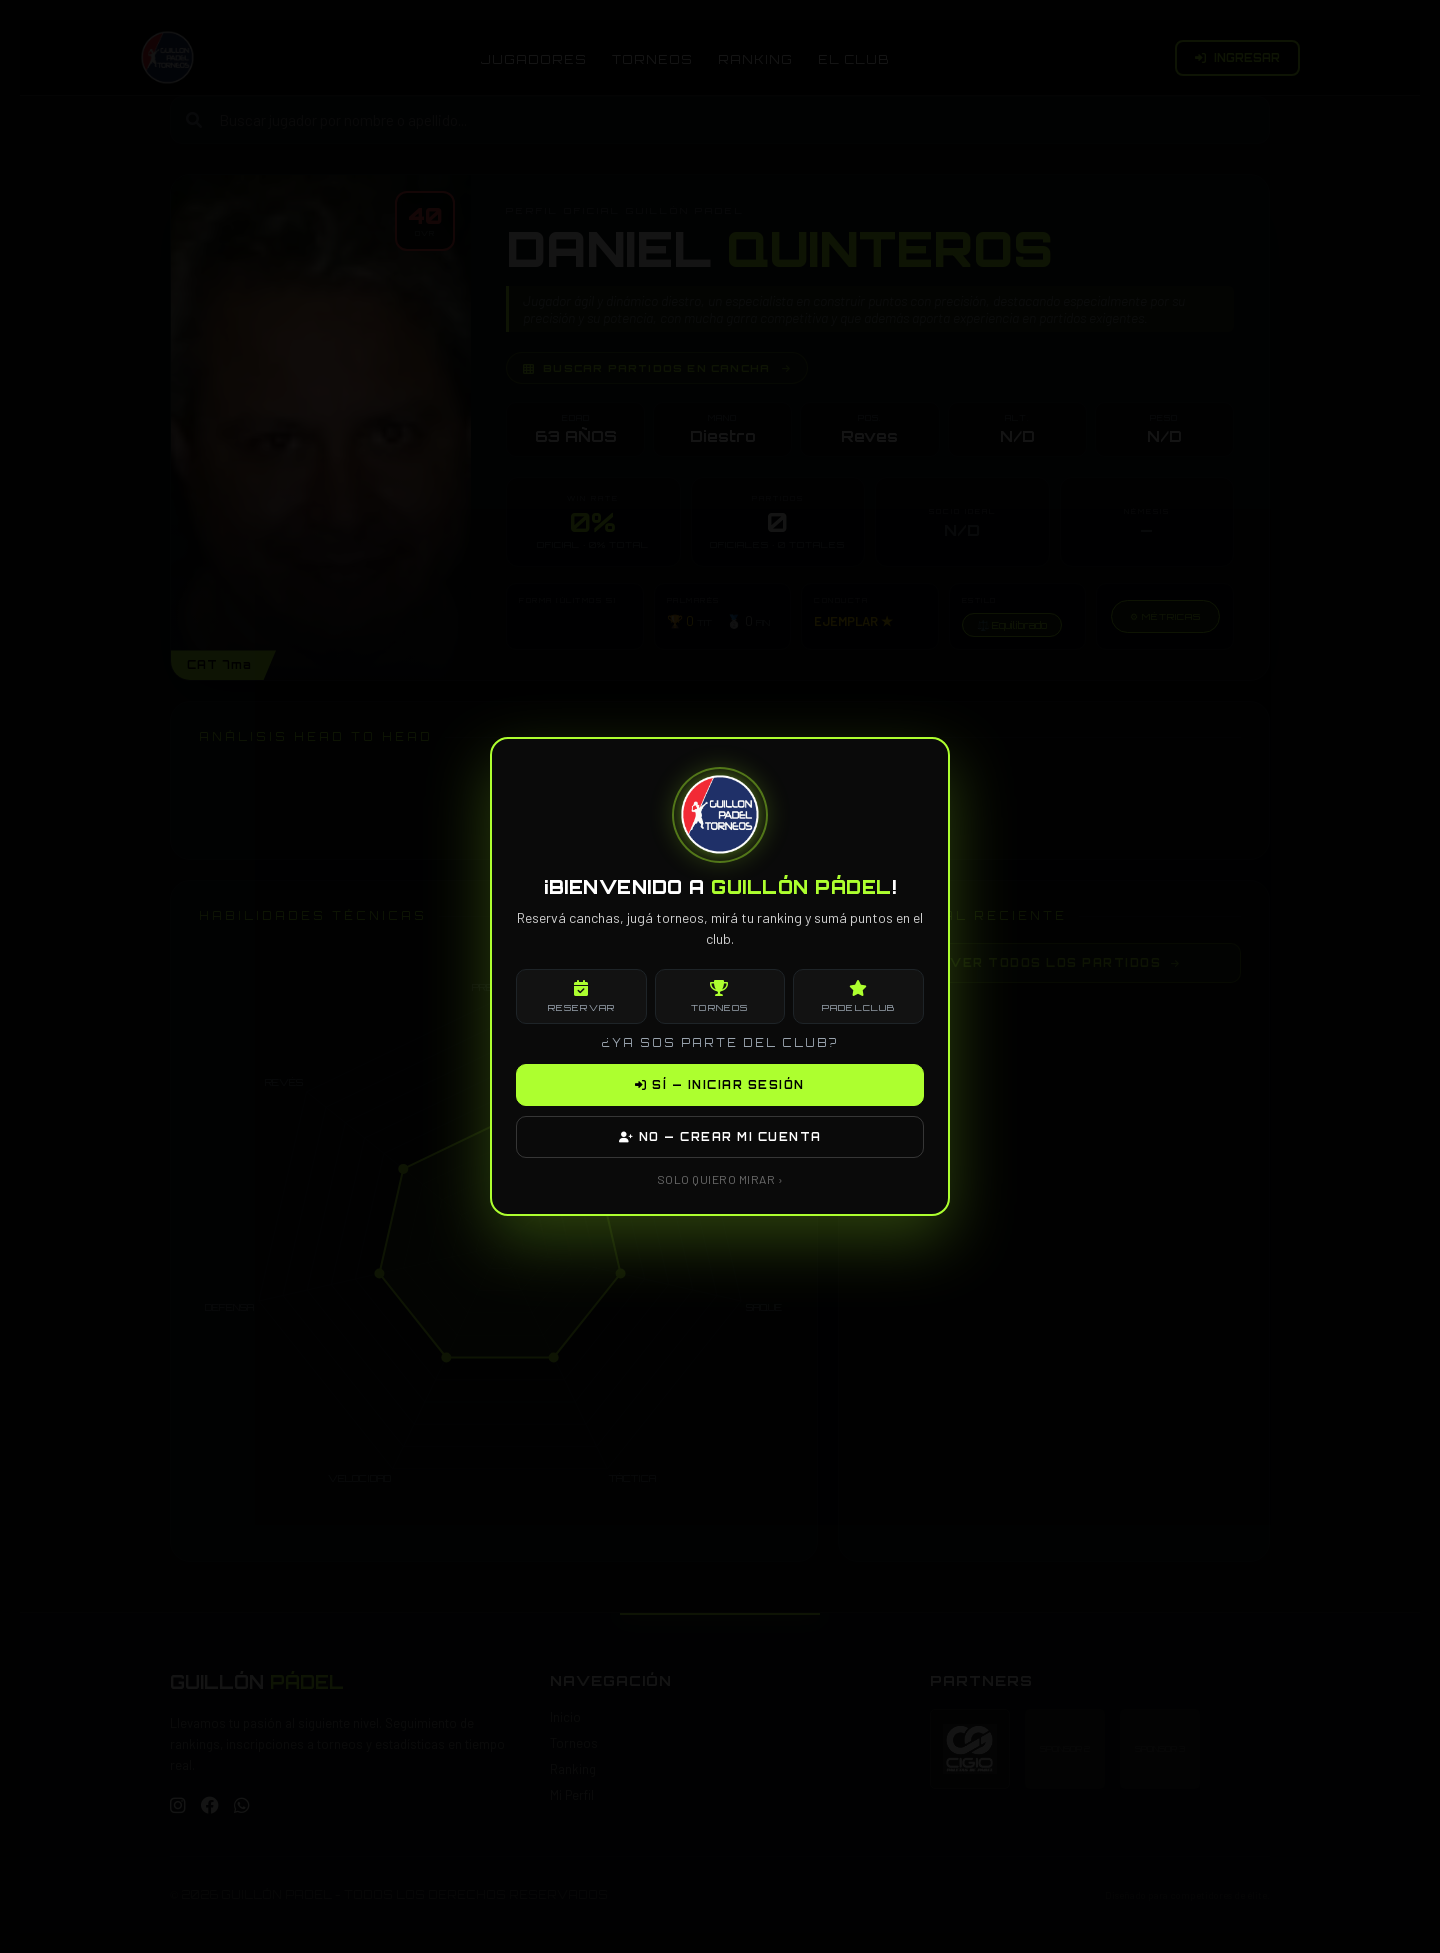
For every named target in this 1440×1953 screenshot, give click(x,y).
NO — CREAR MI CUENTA (720, 1137)
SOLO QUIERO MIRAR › (720, 1179)
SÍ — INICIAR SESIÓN (720, 1085)
